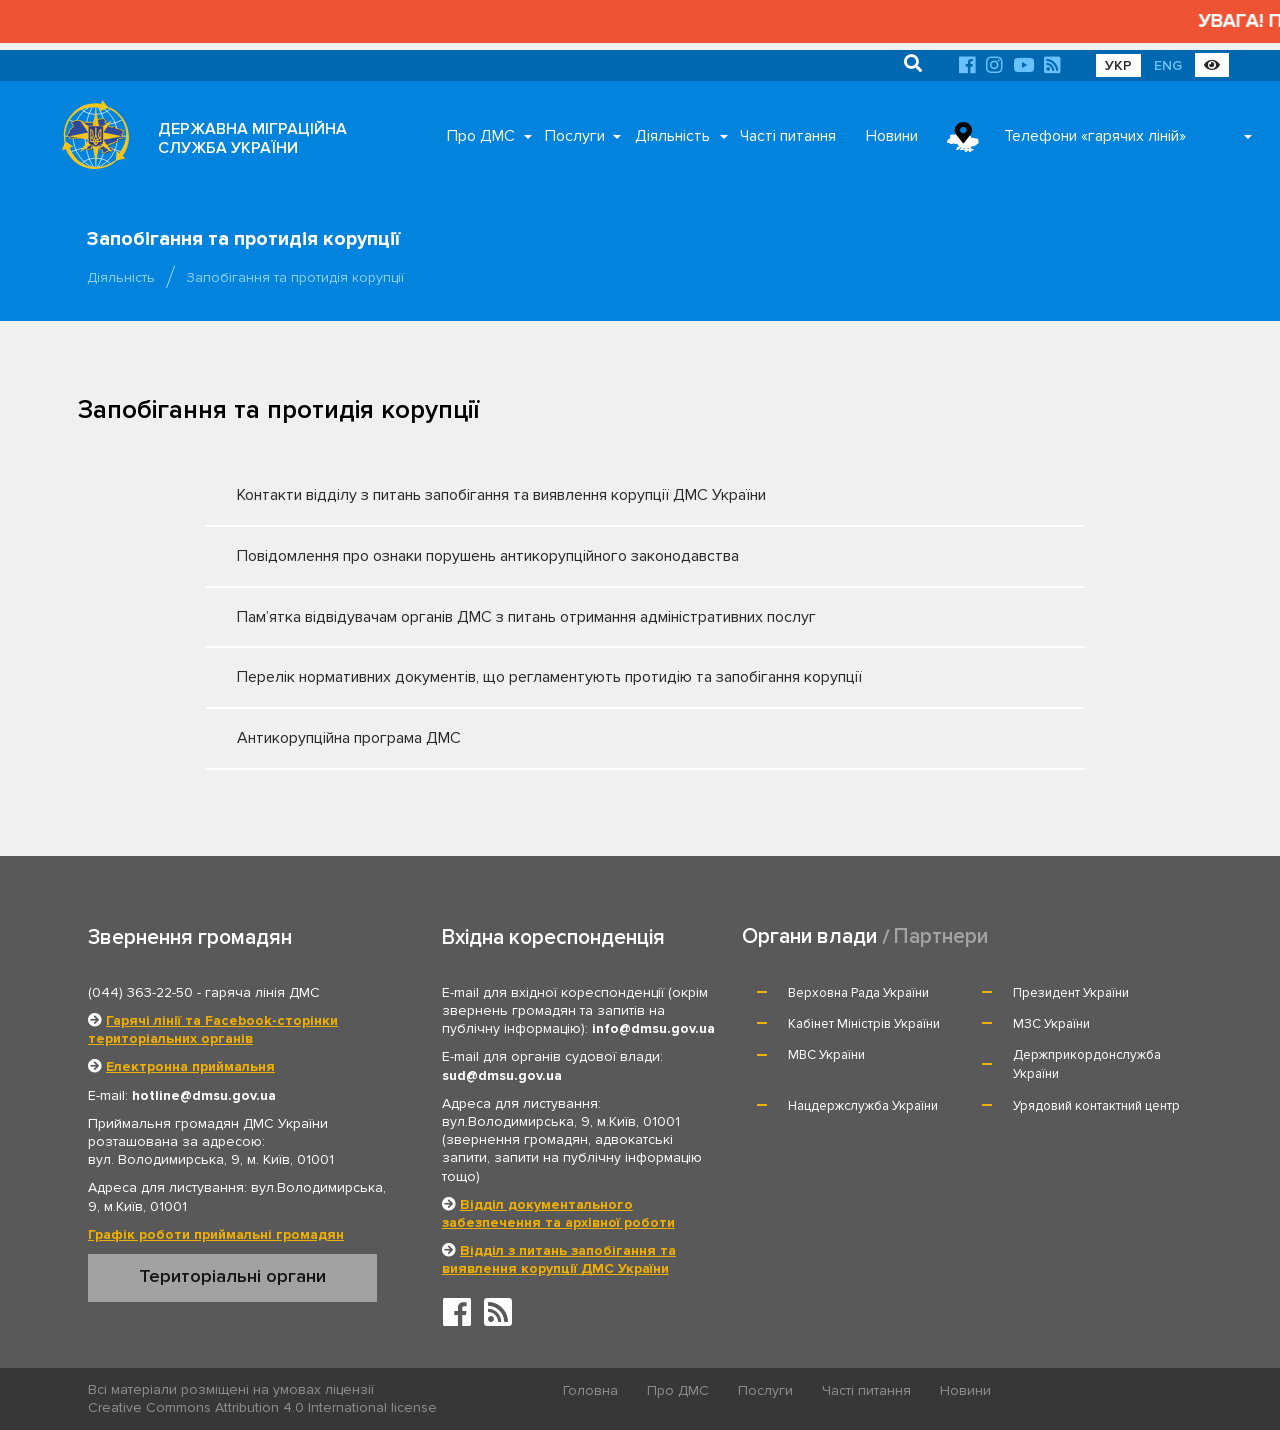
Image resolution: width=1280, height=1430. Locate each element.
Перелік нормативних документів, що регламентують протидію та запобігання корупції (626, 677)
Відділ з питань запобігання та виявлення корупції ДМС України (559, 1259)
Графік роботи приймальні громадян (216, 1234)
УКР (1118, 65)
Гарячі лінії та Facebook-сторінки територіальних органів (213, 1029)
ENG (1168, 65)
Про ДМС (481, 136)
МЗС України (1051, 1024)
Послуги (575, 136)
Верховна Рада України (858, 993)
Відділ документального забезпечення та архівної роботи (558, 1213)
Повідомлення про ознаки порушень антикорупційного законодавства (626, 556)
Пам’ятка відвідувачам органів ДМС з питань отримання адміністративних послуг (626, 617)
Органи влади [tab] (809, 936)
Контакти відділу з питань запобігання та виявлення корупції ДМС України (626, 495)
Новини (892, 136)
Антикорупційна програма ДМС (626, 738)
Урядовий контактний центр (1096, 1106)
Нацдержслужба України (863, 1106)
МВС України (826, 1055)
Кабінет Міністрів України (864, 1024)
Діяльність (672, 136)
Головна (590, 1390)
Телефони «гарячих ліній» (1095, 136)
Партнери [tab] (941, 936)
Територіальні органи (232, 1276)
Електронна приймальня (190, 1066)
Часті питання (788, 136)
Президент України (1071, 993)
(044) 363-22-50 (140, 992)
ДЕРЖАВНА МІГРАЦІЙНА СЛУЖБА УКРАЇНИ (252, 138)
